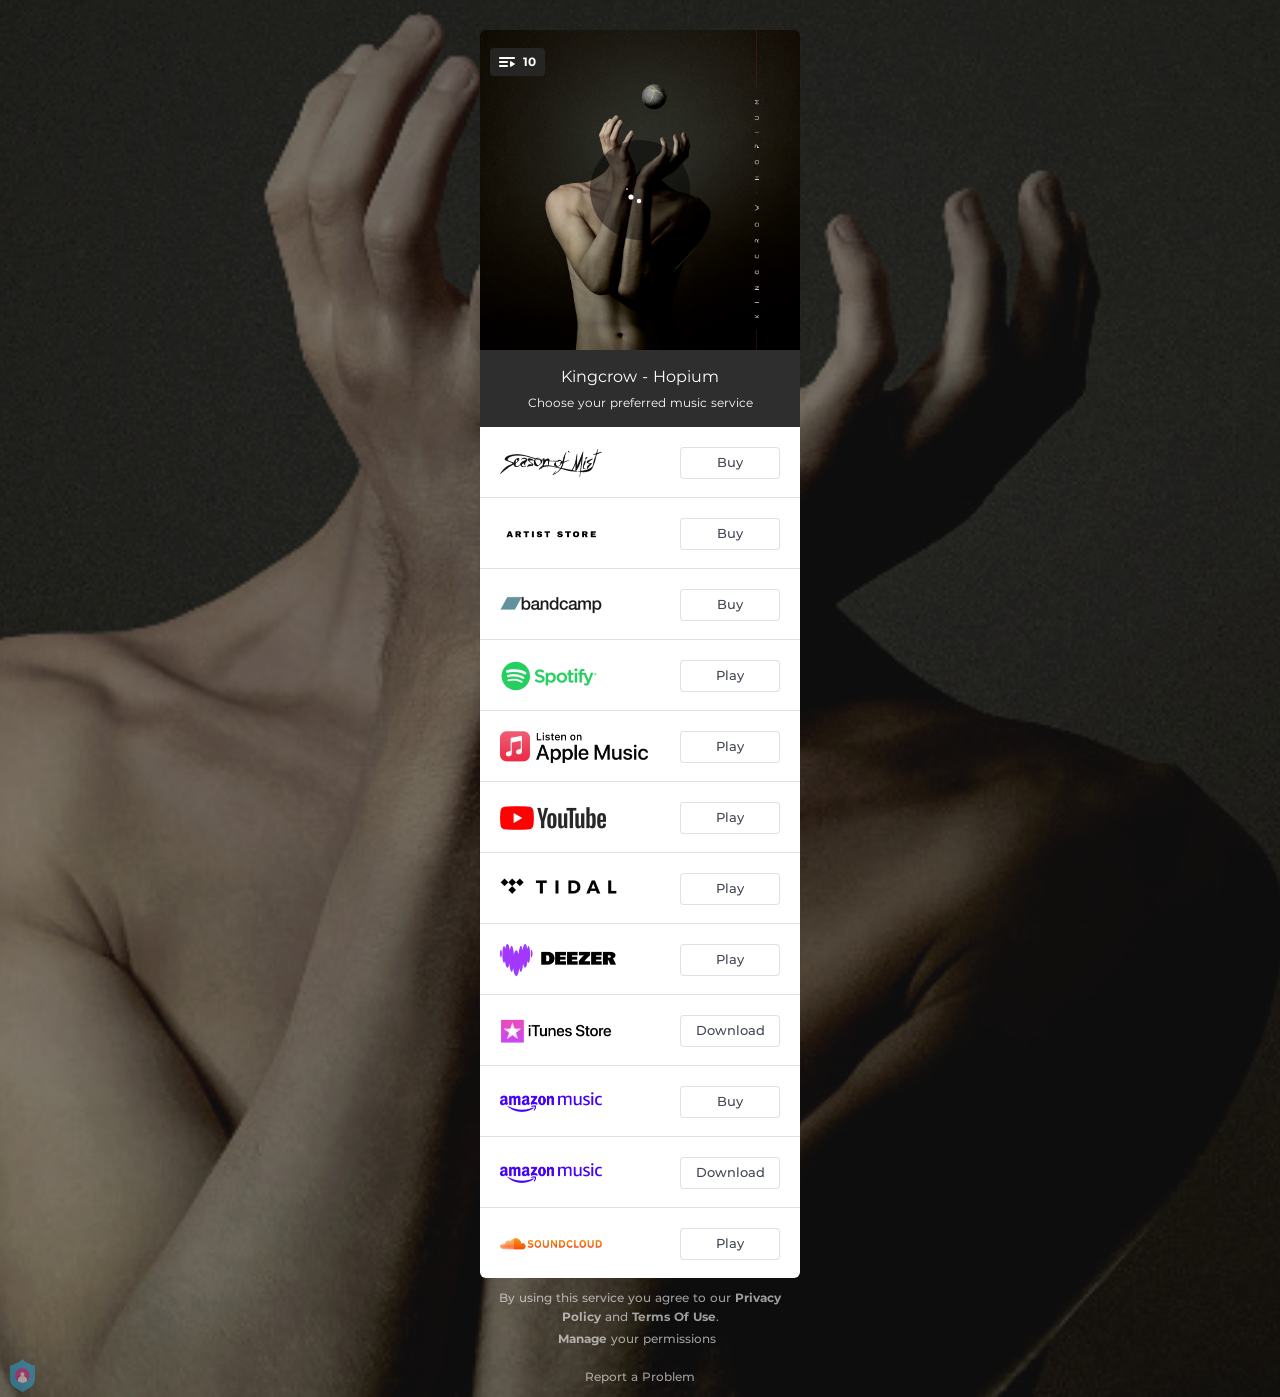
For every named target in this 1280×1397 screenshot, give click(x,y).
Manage (582, 1338)
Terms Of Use (674, 1316)
